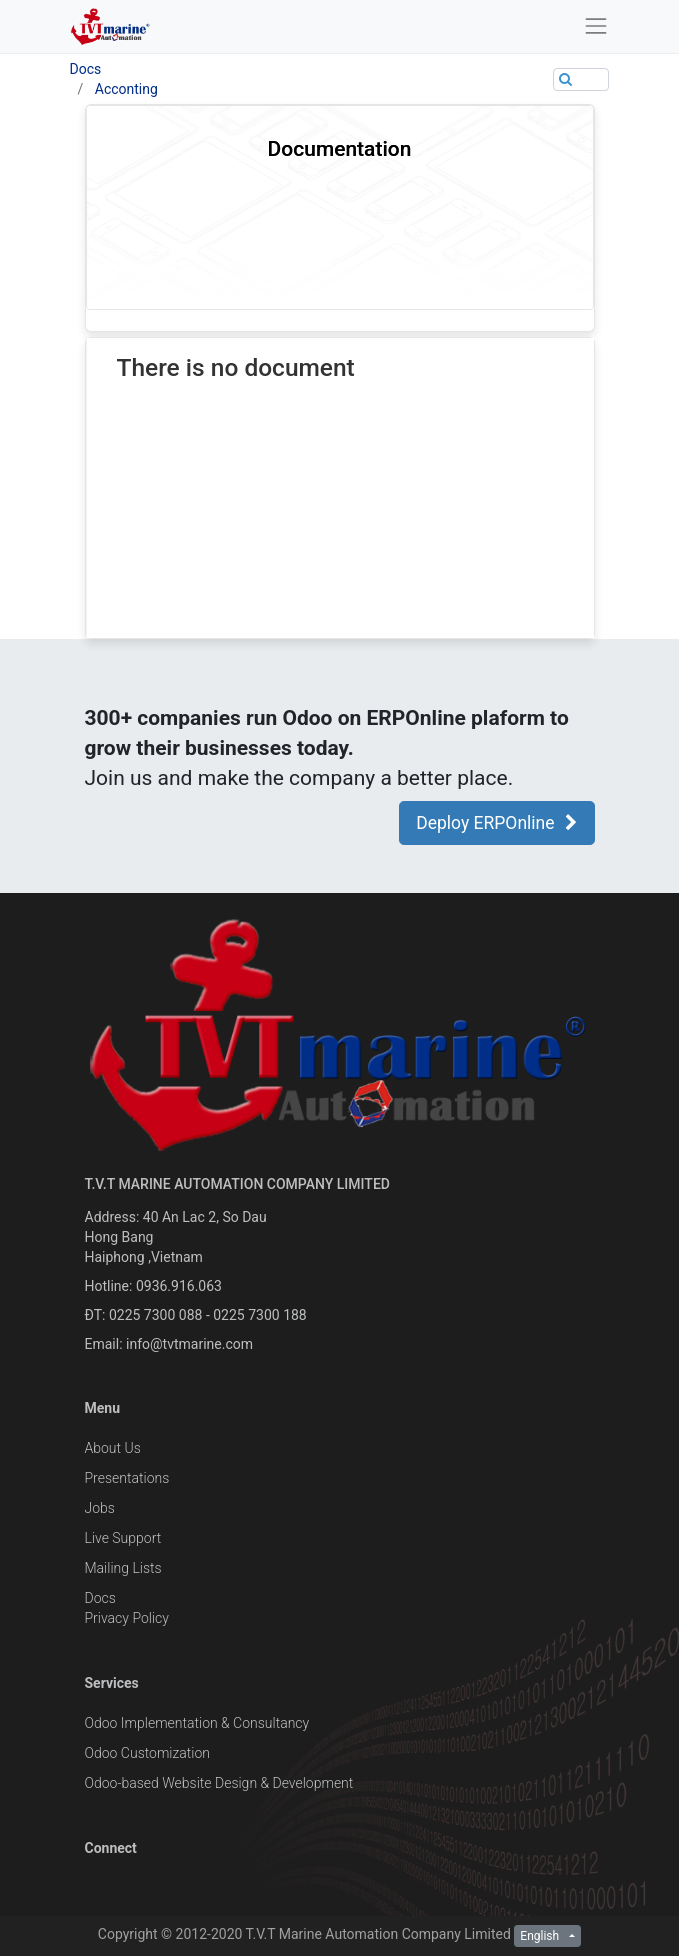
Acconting (126, 89)
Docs (86, 69)
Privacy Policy (127, 1618)
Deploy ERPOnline (496, 823)
